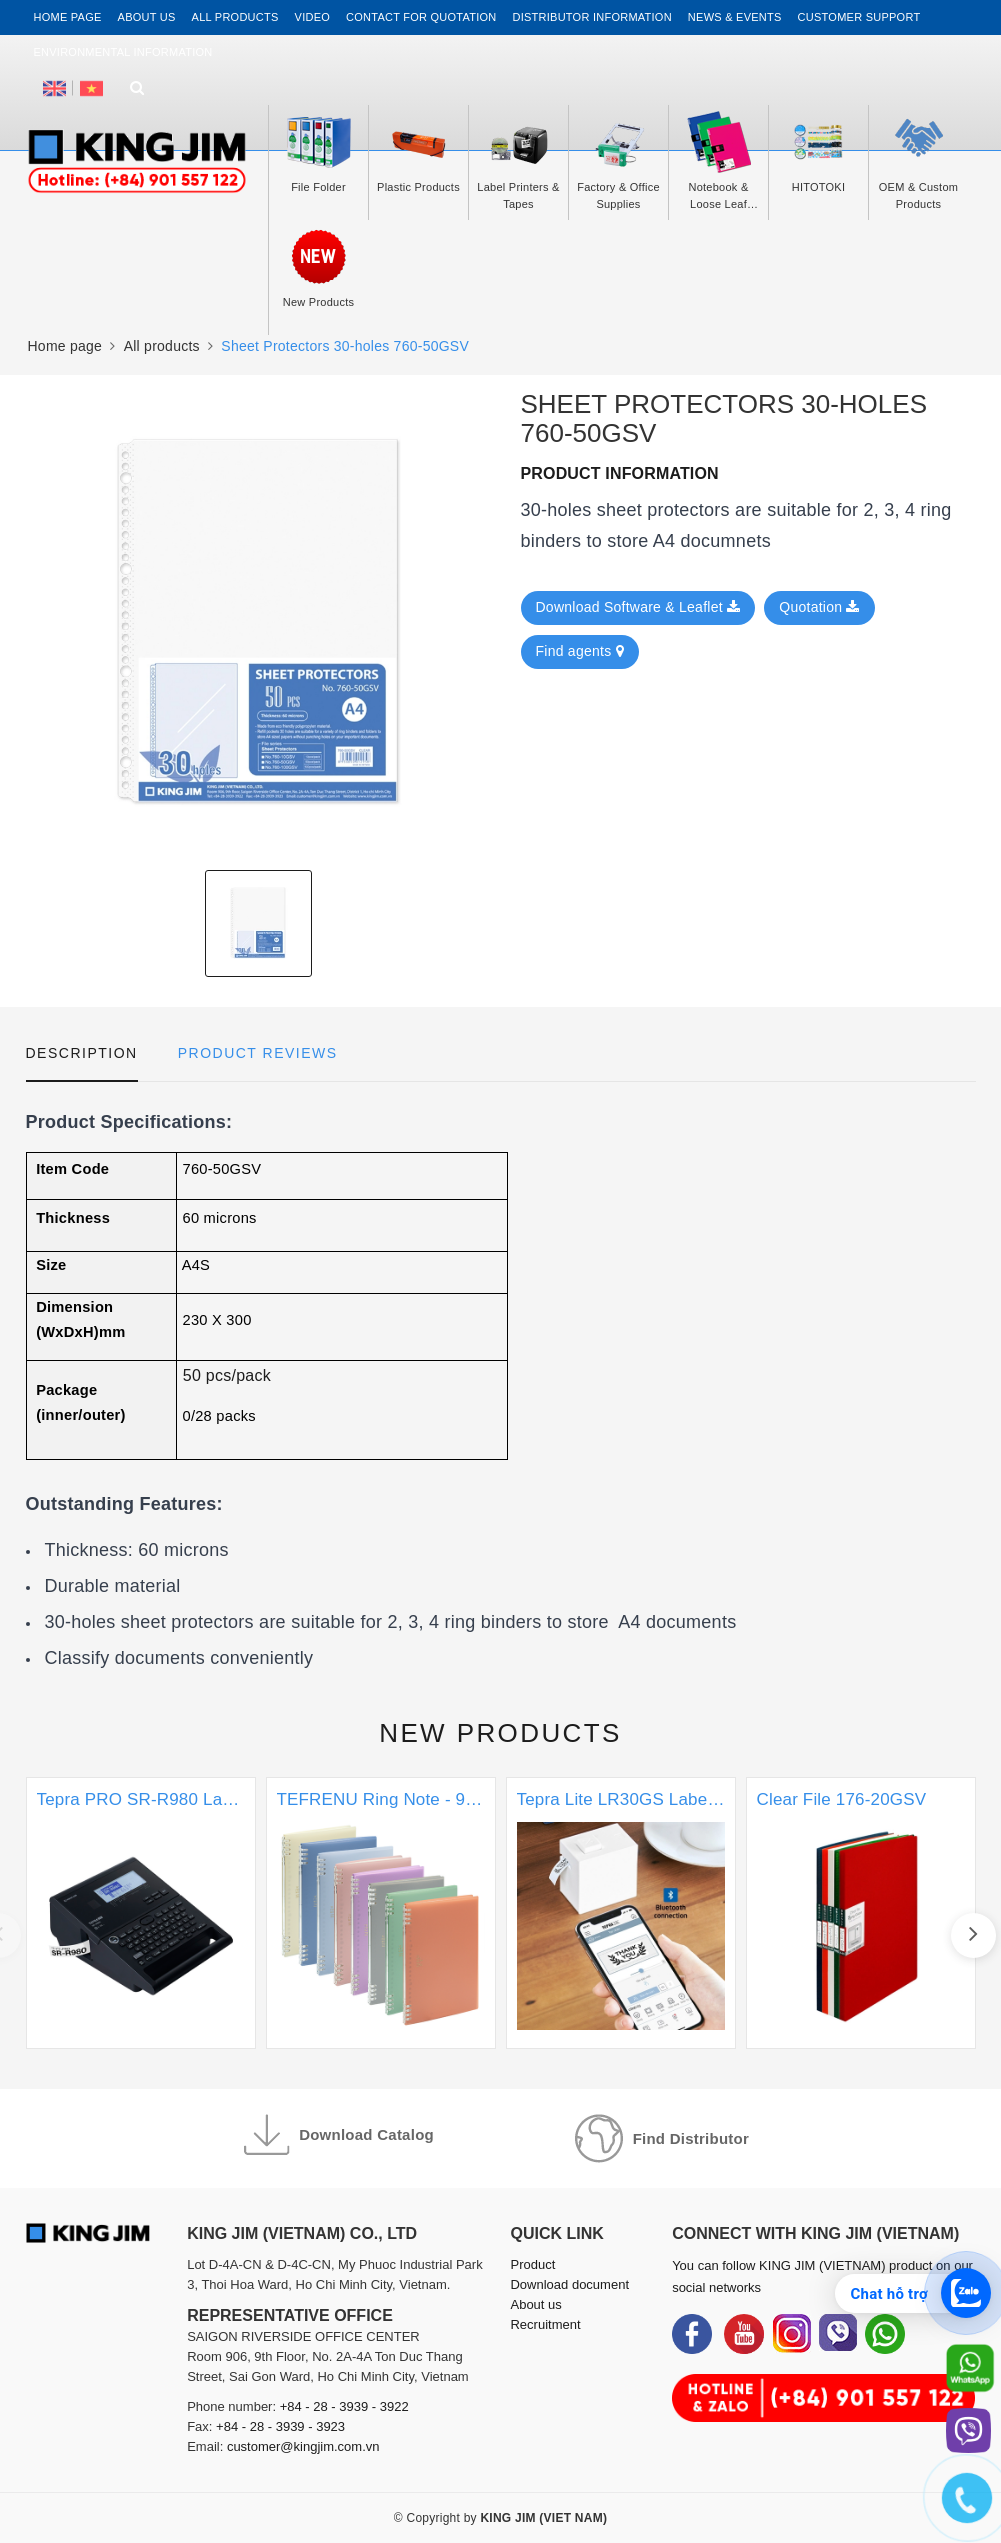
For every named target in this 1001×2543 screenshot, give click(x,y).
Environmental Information (123, 52)
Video (312, 17)
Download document (569, 2284)
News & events (735, 17)
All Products (235, 17)
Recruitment (545, 2324)
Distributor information (592, 17)
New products (500, 1733)
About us (147, 17)
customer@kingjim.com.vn (303, 2446)
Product (532, 2264)
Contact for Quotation (421, 17)
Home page (68, 17)
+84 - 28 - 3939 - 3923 (280, 2426)
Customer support (859, 17)
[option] (258, 622)
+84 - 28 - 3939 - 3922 (344, 2406)
